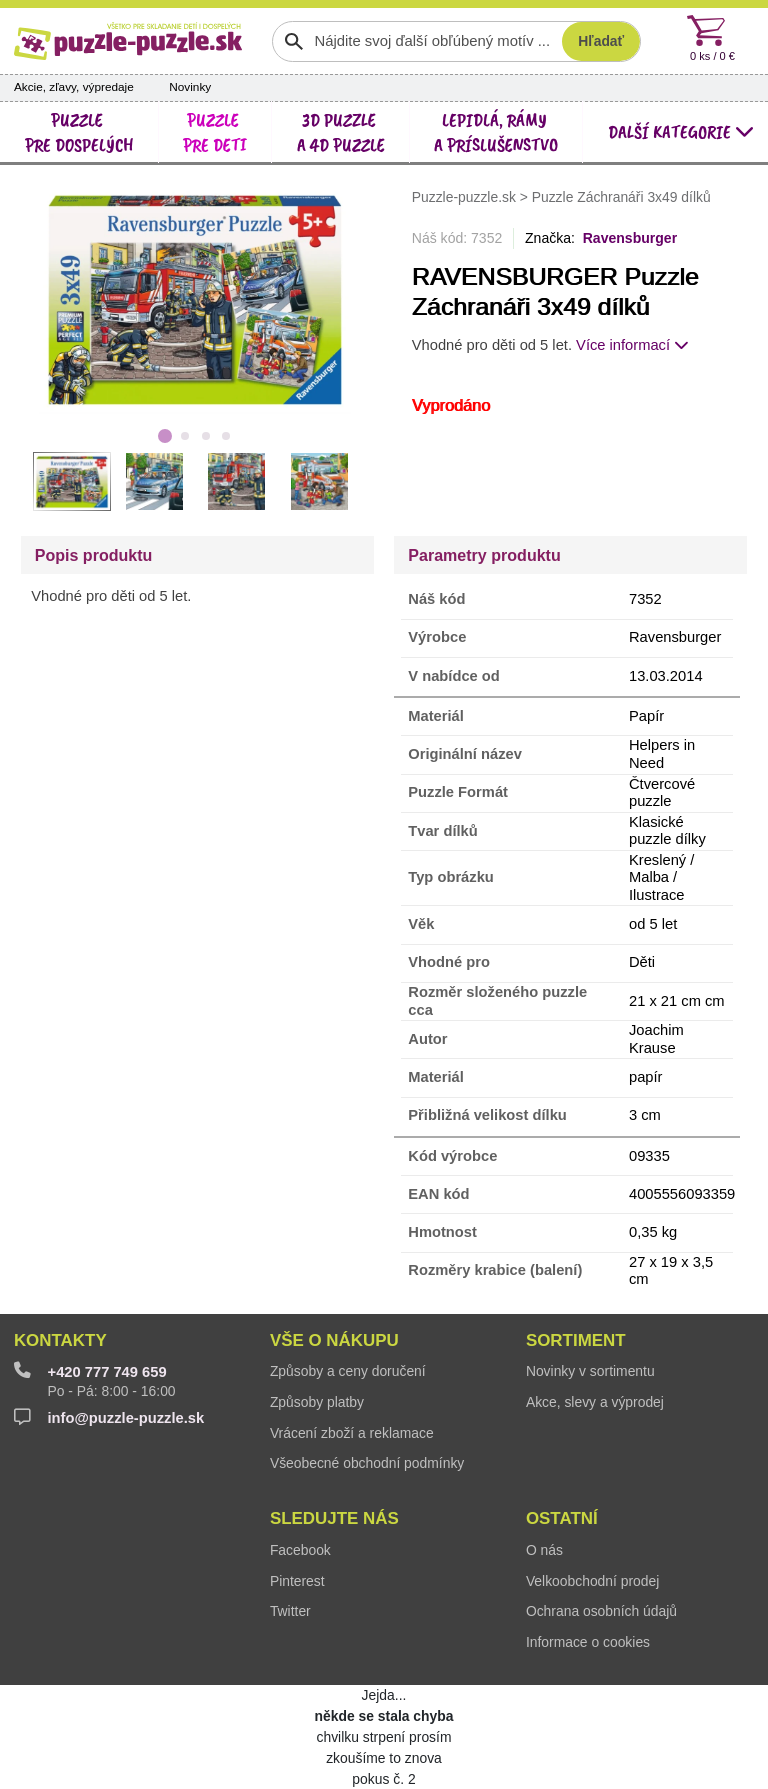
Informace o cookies (588, 1642)
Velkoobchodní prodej (592, 1581)
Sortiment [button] (576, 1340)
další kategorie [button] (681, 131)
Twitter (290, 1611)
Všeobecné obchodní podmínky (367, 1463)
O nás (544, 1550)
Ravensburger (630, 238)
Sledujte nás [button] (334, 1518)
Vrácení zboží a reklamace (352, 1433)
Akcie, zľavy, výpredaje (74, 87)
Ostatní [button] (562, 1518)
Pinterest (297, 1581)
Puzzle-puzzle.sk (466, 196)
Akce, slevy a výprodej (595, 1402)
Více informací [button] (632, 345)
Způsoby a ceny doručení (348, 1371)
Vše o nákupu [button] (334, 1340)
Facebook (300, 1550)
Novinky (190, 87)
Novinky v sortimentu (590, 1371)
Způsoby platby (317, 1402)
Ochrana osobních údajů (601, 1611)
